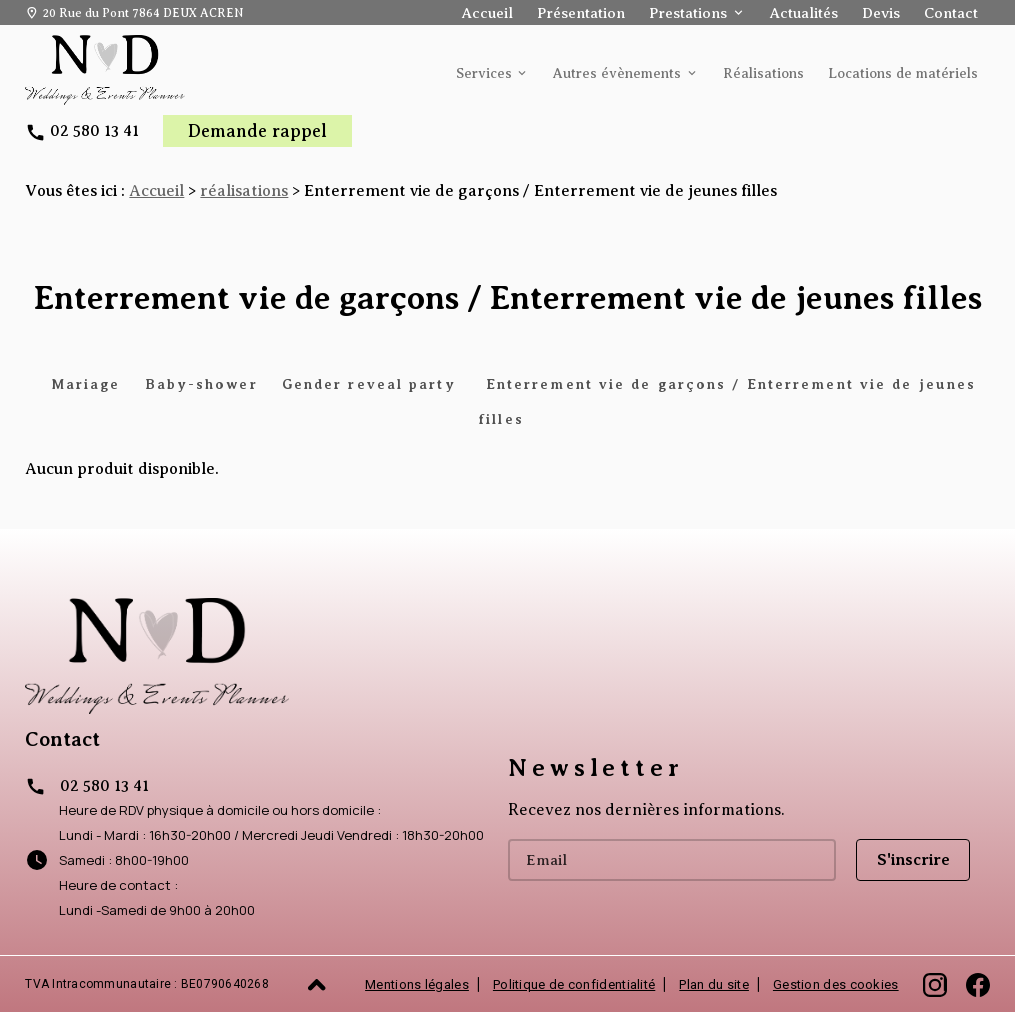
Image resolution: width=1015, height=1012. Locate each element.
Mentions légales (417, 984)
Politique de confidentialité (574, 984)
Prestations (688, 13)
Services (484, 73)
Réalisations (763, 73)
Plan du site (714, 984)
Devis (881, 13)
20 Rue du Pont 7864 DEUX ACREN (143, 13)
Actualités (804, 13)
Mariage (86, 384)
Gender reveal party (372, 384)
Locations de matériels (903, 73)
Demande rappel (257, 131)
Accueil (487, 13)
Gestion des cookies (836, 984)
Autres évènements (617, 73)
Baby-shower (201, 384)
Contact (951, 13)
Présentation (581, 13)
